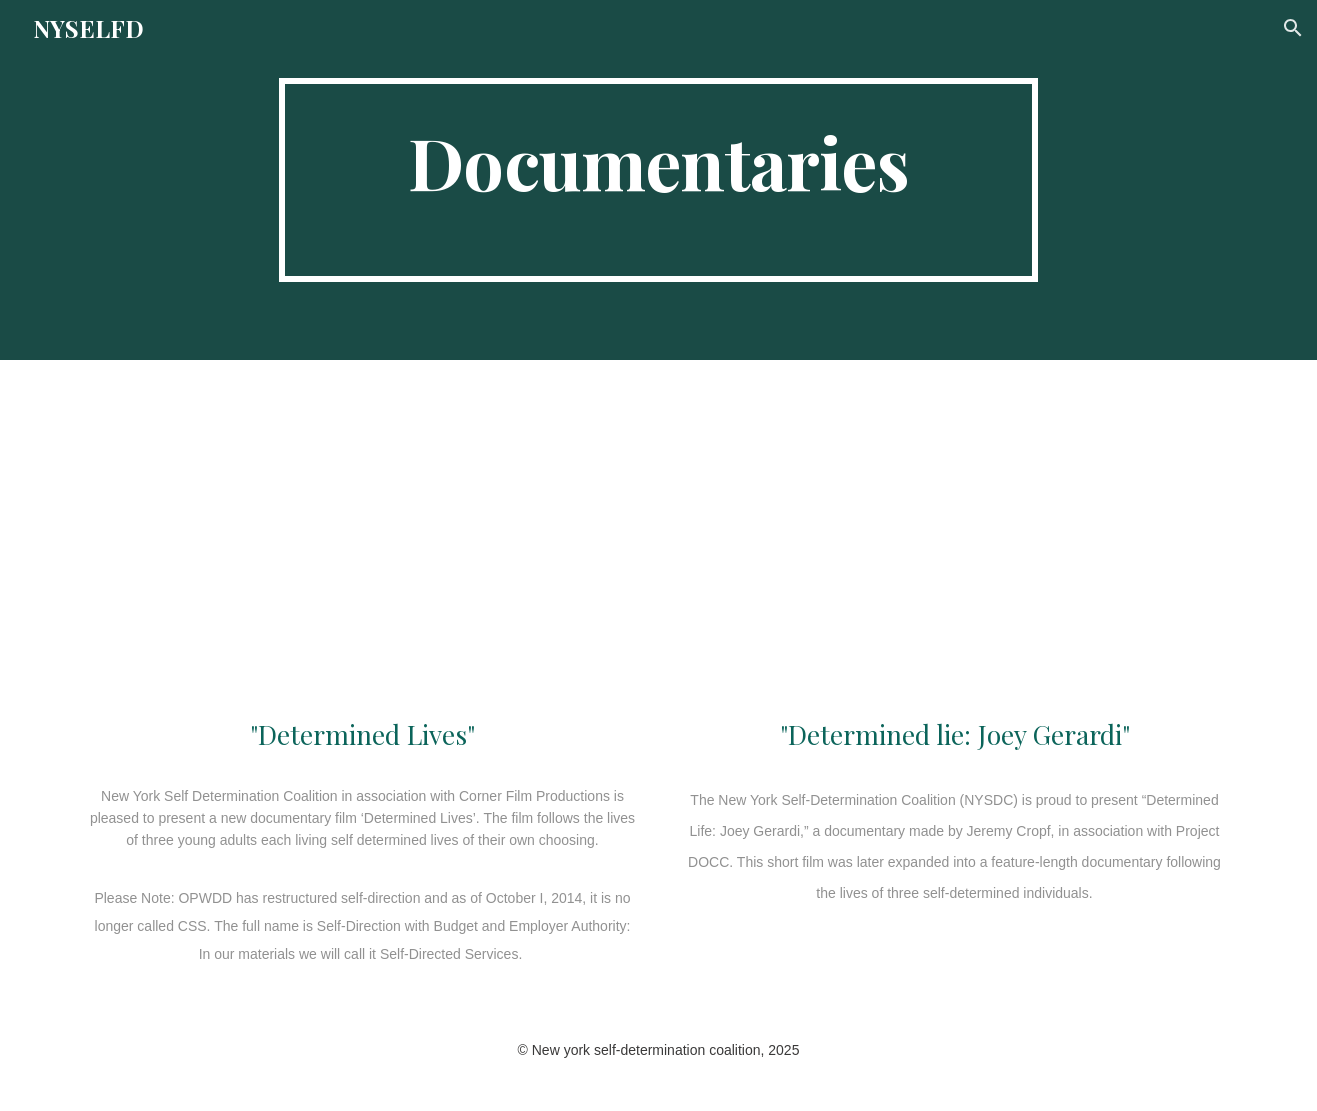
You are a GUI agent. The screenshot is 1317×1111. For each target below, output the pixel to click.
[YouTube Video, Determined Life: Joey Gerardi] (954, 542)
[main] (659, 180)
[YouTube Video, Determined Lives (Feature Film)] (362, 542)
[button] (1293, 28)
